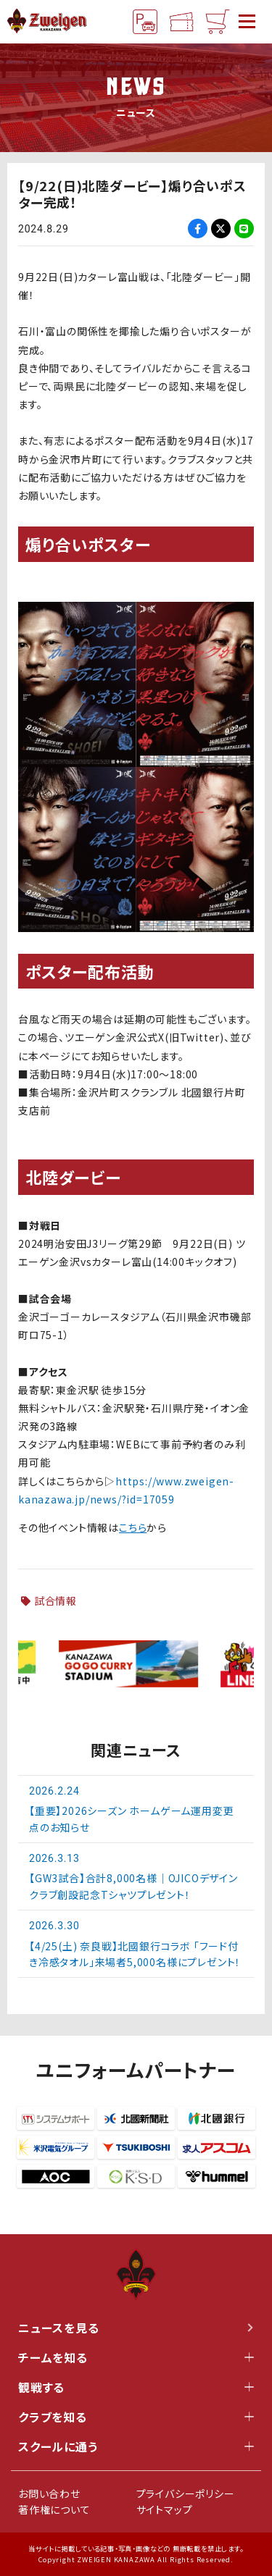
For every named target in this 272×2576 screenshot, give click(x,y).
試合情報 (55, 1600)
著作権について (54, 2509)
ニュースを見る (135, 2327)
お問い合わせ (49, 2493)
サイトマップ (164, 2509)
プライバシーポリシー (185, 2493)
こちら (133, 1527)
